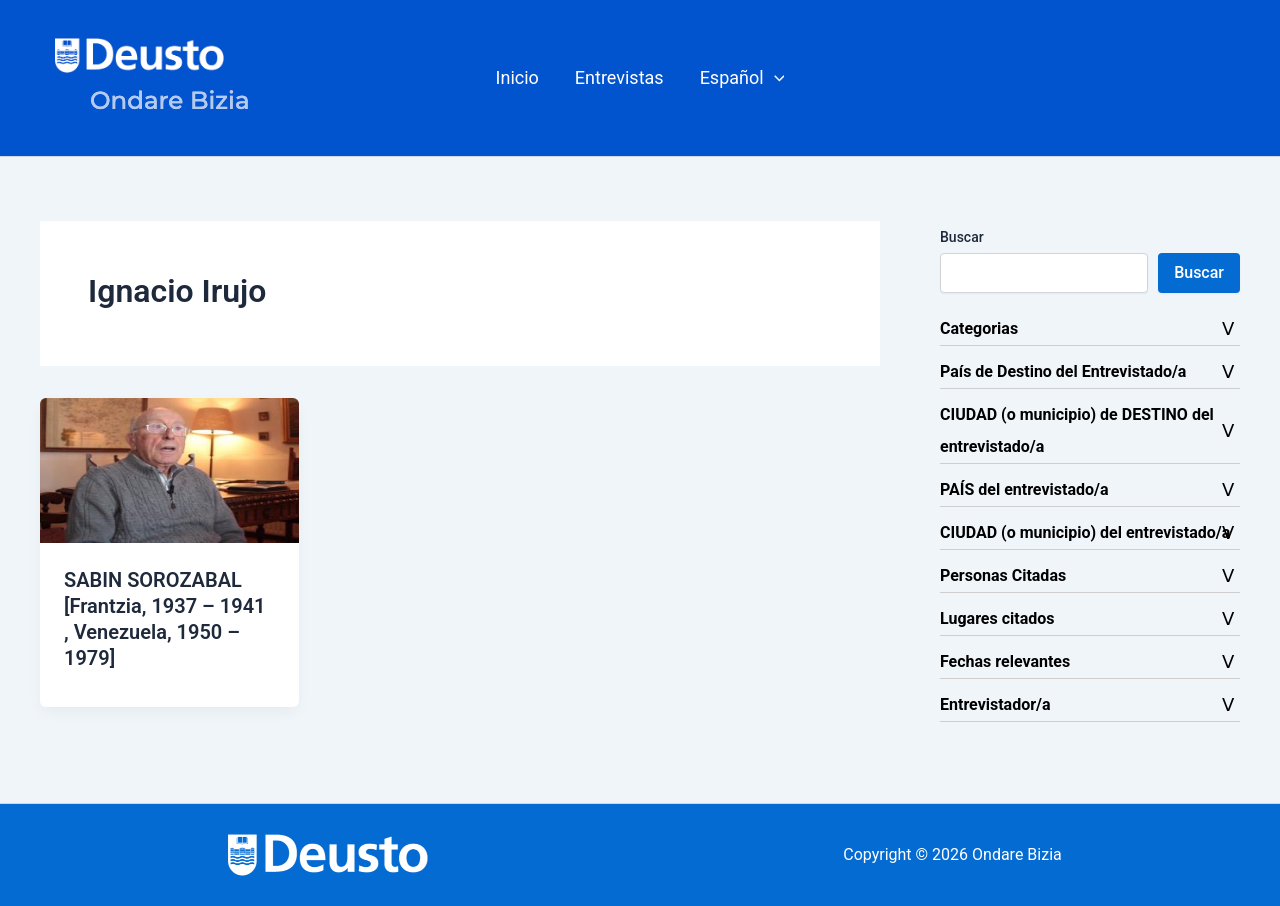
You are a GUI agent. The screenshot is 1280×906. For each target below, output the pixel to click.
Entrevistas (619, 77)
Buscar (962, 237)
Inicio (517, 77)
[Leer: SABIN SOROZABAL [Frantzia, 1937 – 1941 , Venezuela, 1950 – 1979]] (169, 469)
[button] (742, 78)
